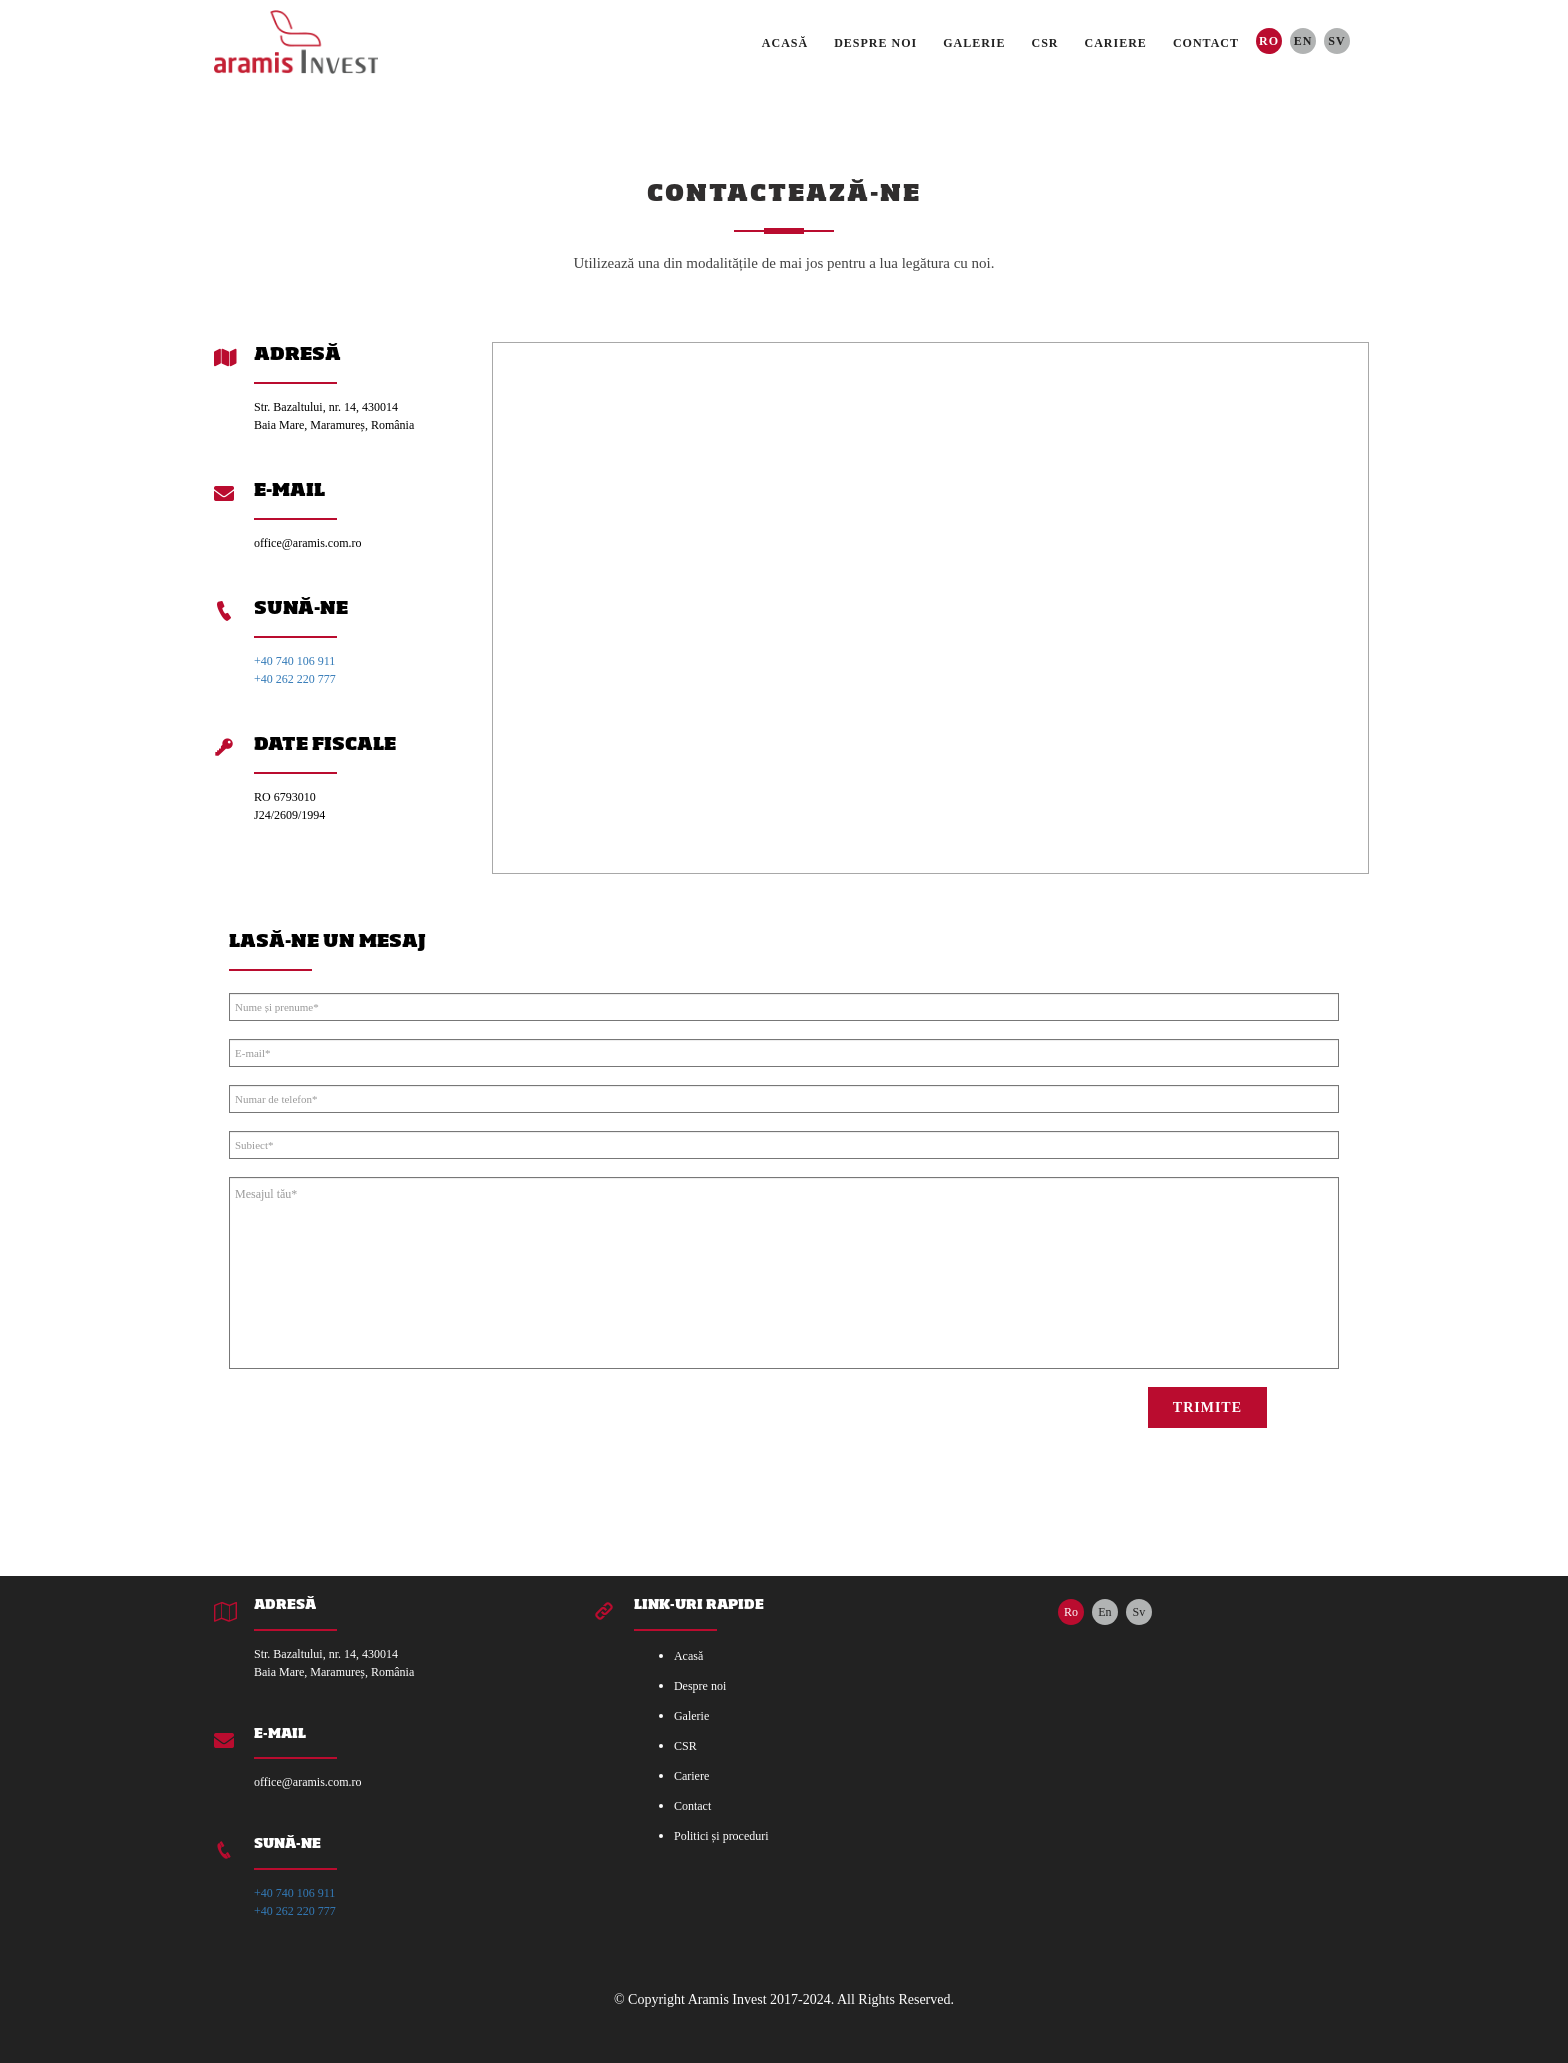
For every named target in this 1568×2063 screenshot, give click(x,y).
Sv (1336, 41)
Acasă (785, 43)
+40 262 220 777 (295, 679)
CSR (1045, 43)
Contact (1206, 43)
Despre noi (875, 43)
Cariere (1116, 43)
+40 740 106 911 (294, 661)
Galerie (974, 43)
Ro (1269, 41)
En (1303, 41)
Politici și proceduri (721, 1836)
